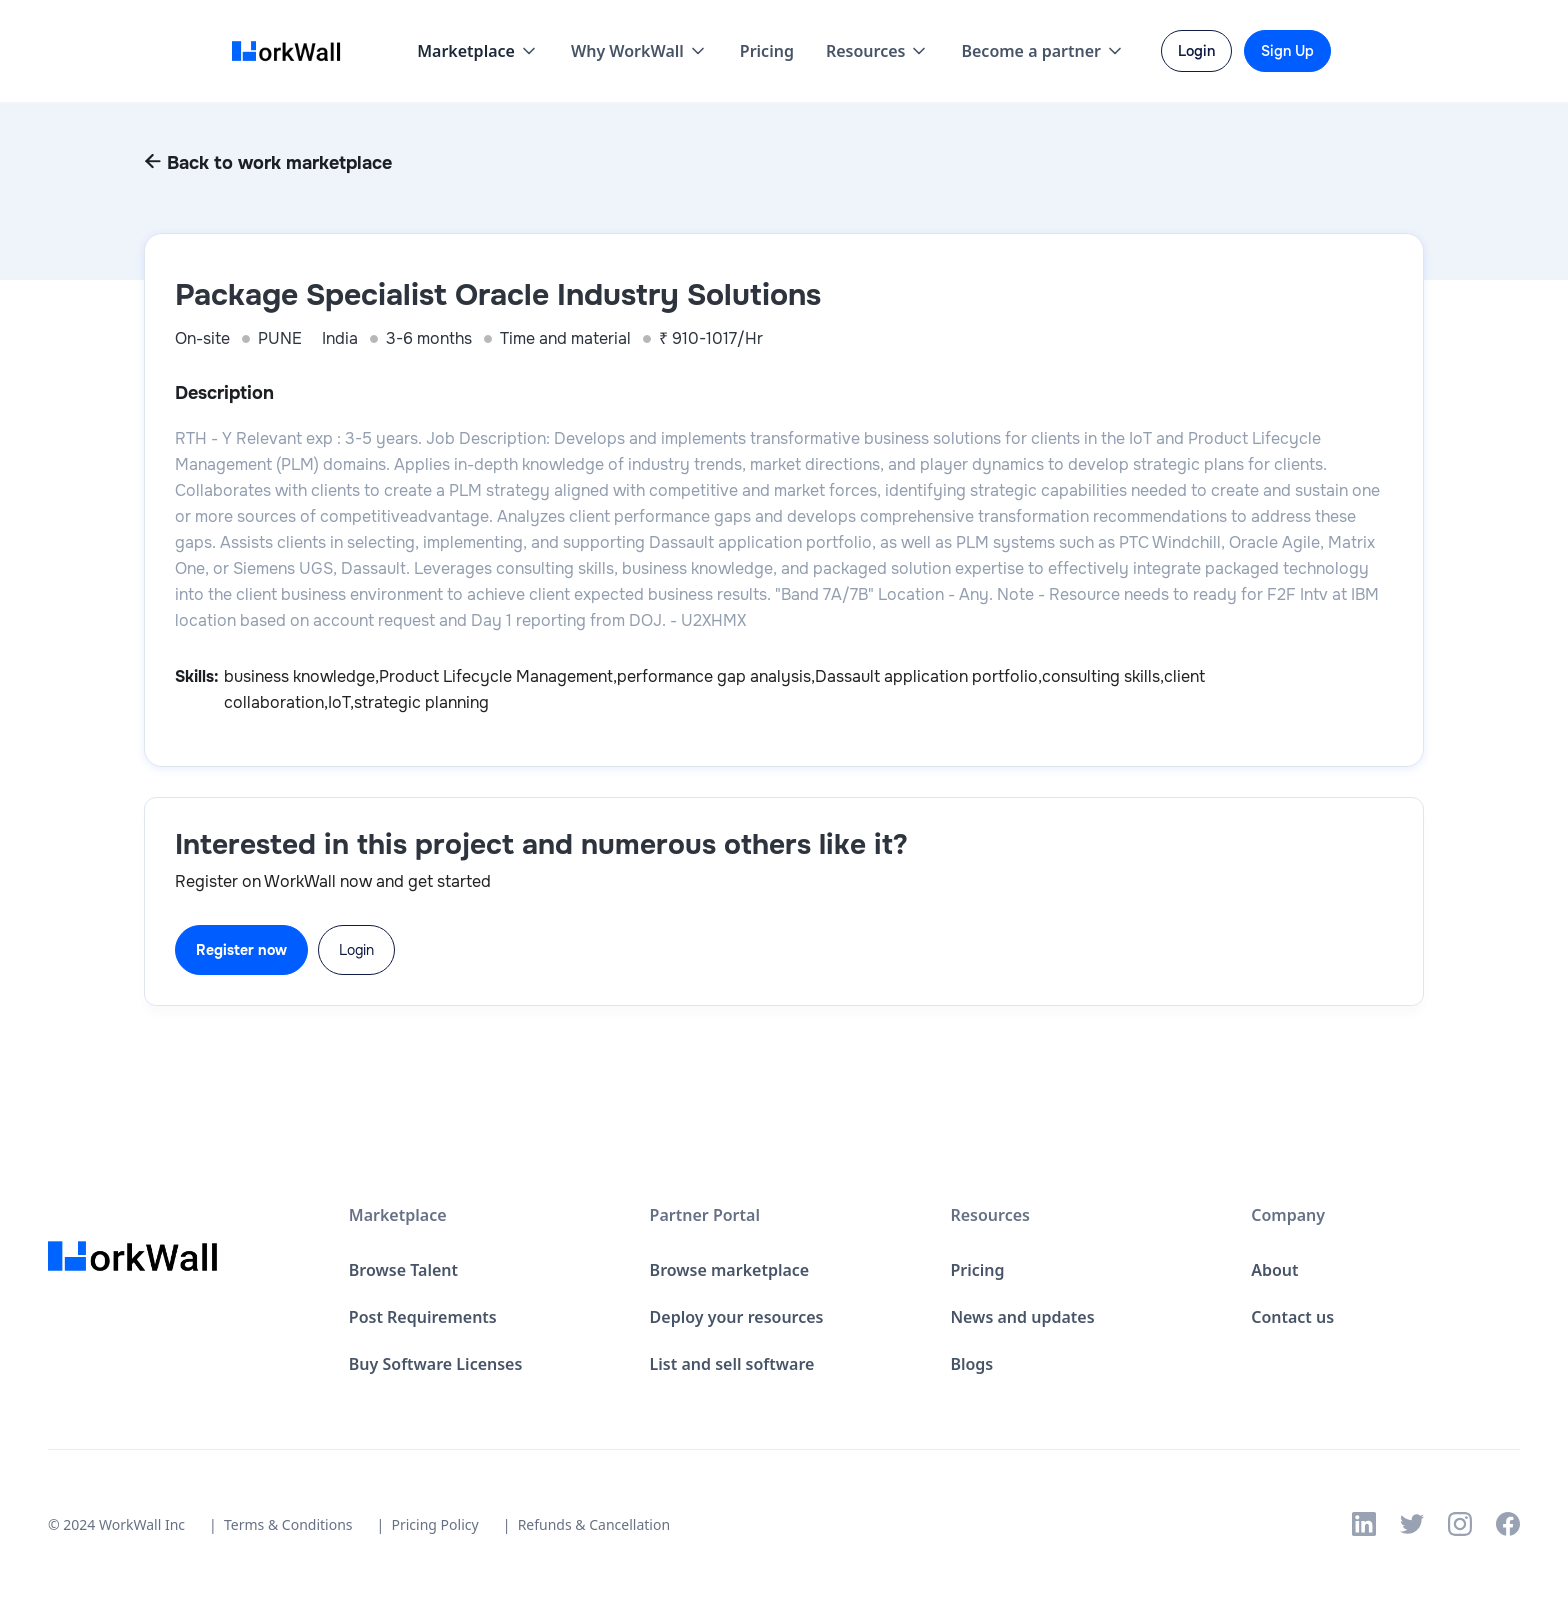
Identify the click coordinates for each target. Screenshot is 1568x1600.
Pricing (767, 51)
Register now (241, 950)
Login (356, 950)
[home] (292, 51)
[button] (478, 51)
